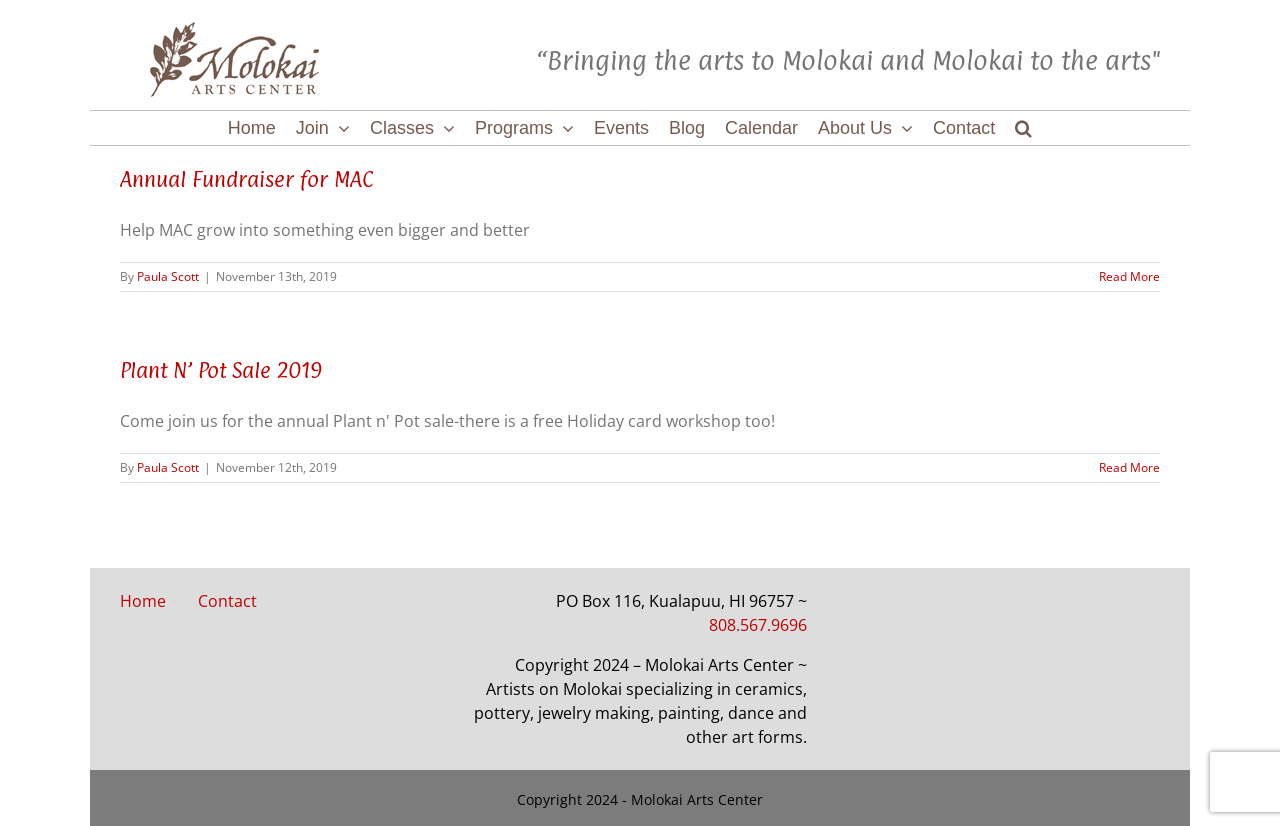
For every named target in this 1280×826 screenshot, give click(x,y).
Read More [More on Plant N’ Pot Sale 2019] (1129, 467)
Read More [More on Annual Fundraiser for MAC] (1129, 276)
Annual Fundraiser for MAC (246, 179)
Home (143, 601)
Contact (227, 601)
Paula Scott (168, 276)
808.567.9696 (758, 625)
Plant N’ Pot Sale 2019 (221, 370)
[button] (1023, 128)
